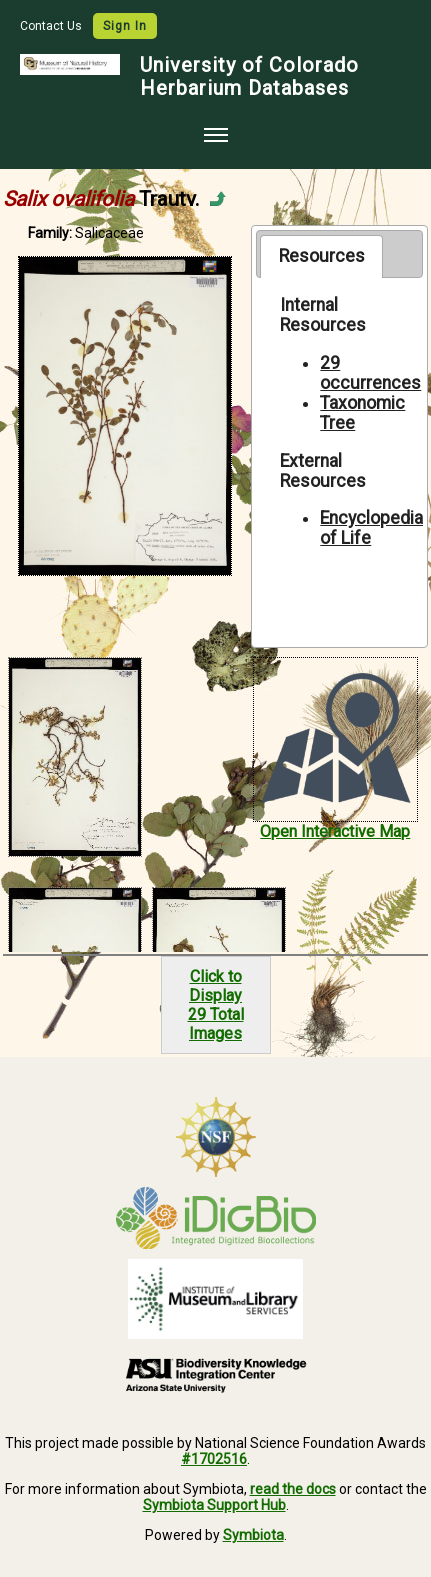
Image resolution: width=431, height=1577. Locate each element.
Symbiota (253, 1535)
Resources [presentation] (322, 256)
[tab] (321, 256)
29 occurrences (370, 373)
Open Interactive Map (335, 831)
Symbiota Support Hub (214, 1505)
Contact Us (52, 26)
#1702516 (214, 1459)
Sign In (125, 26)
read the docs (293, 1489)
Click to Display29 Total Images (216, 1005)
